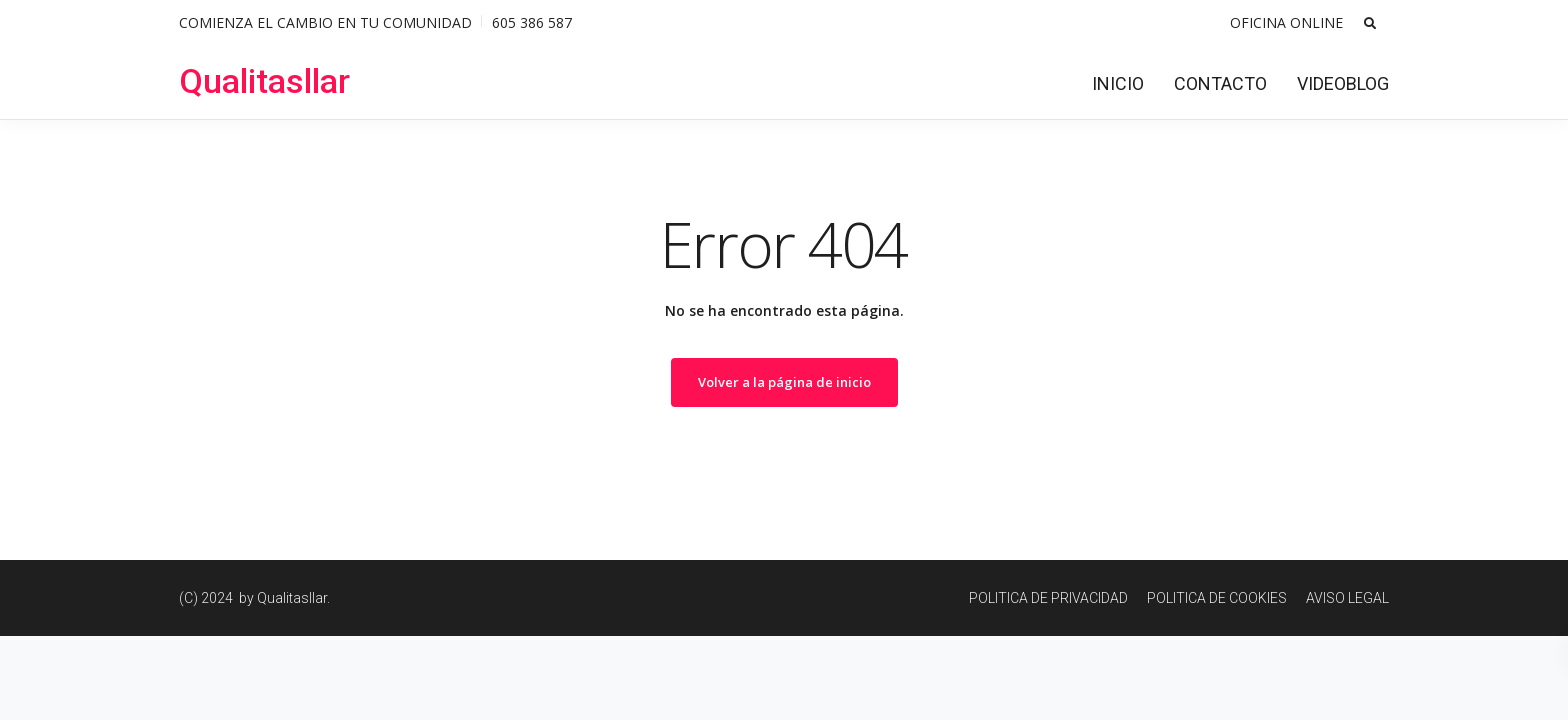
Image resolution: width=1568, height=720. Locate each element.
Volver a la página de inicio (784, 382)
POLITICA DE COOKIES (1217, 598)
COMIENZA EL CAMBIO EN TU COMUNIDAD (325, 22)
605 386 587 (532, 22)
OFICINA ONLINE (1286, 22)
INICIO (1118, 83)
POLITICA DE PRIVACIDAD (1048, 598)
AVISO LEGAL (1347, 598)
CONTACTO (1220, 83)
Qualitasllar (264, 81)
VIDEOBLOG (1343, 83)
